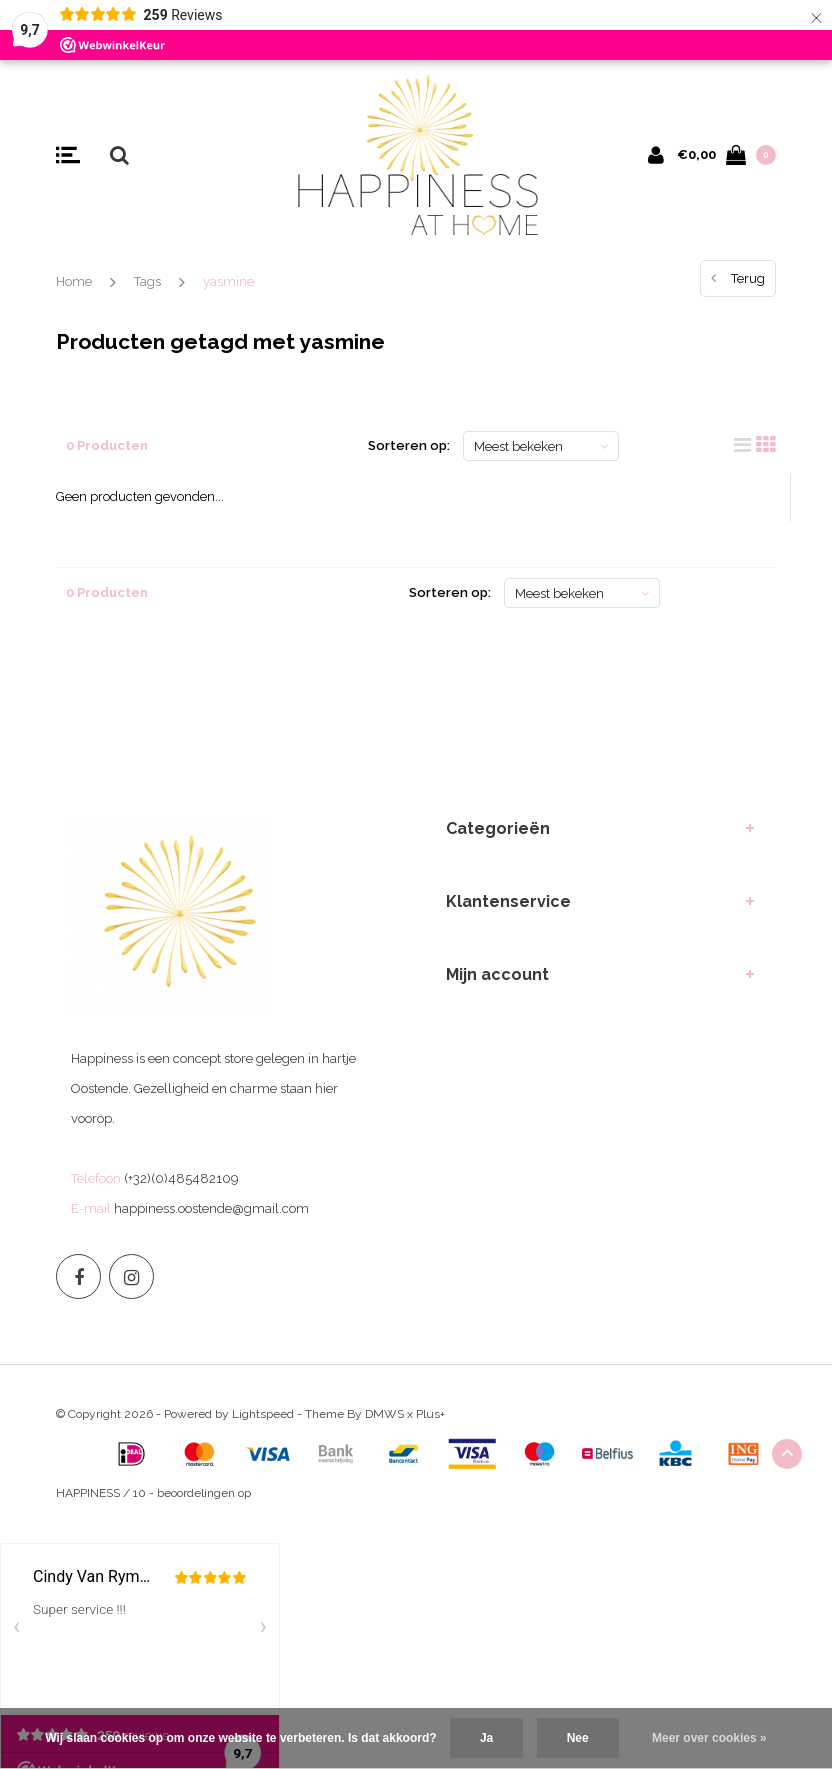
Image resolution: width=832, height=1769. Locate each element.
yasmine (228, 281)
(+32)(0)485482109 (181, 1178)
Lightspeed (263, 1414)
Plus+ (430, 1414)
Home (74, 281)
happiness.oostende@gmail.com (211, 1208)
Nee (578, 1738)
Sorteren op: (409, 445)
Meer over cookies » (709, 1738)
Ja (486, 1738)
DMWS (384, 1414)
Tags (147, 281)
